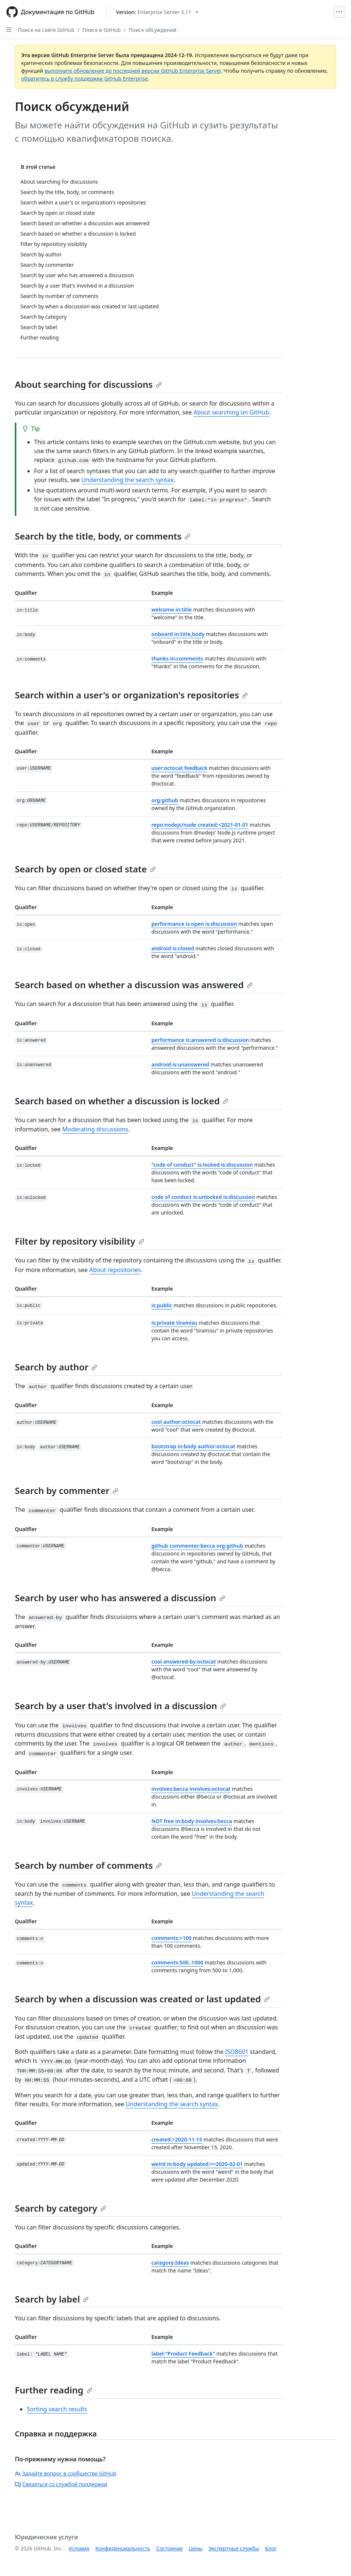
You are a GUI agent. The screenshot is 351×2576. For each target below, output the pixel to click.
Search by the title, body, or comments (102, 536)
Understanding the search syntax (127, 480)
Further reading (53, 2390)
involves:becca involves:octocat (190, 1788)
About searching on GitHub (231, 412)
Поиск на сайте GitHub (46, 29)
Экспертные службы (234, 2548)
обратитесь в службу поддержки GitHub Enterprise (84, 78)
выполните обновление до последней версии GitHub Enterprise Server (133, 70)
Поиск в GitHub (101, 29)
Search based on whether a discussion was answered (134, 985)
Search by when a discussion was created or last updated (142, 1999)
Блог (270, 2548)
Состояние (169, 2548)
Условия (79, 2548)
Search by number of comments (88, 1865)
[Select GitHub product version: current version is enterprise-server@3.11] (157, 12)
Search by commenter (66, 1490)
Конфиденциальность (122, 2548)
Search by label (52, 2299)
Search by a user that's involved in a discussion (120, 1706)
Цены (196, 2548)
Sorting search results (57, 2409)
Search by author (56, 1367)
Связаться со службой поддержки (61, 2484)
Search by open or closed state (85, 869)
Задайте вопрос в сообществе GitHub (65, 2473)
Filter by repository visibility (79, 1241)
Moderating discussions (95, 1129)
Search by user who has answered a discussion (120, 1598)
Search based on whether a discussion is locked (122, 1101)
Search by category (60, 2208)
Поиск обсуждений (153, 29)
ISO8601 (236, 2052)
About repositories (115, 1270)
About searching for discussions (88, 384)
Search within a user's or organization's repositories (131, 695)
